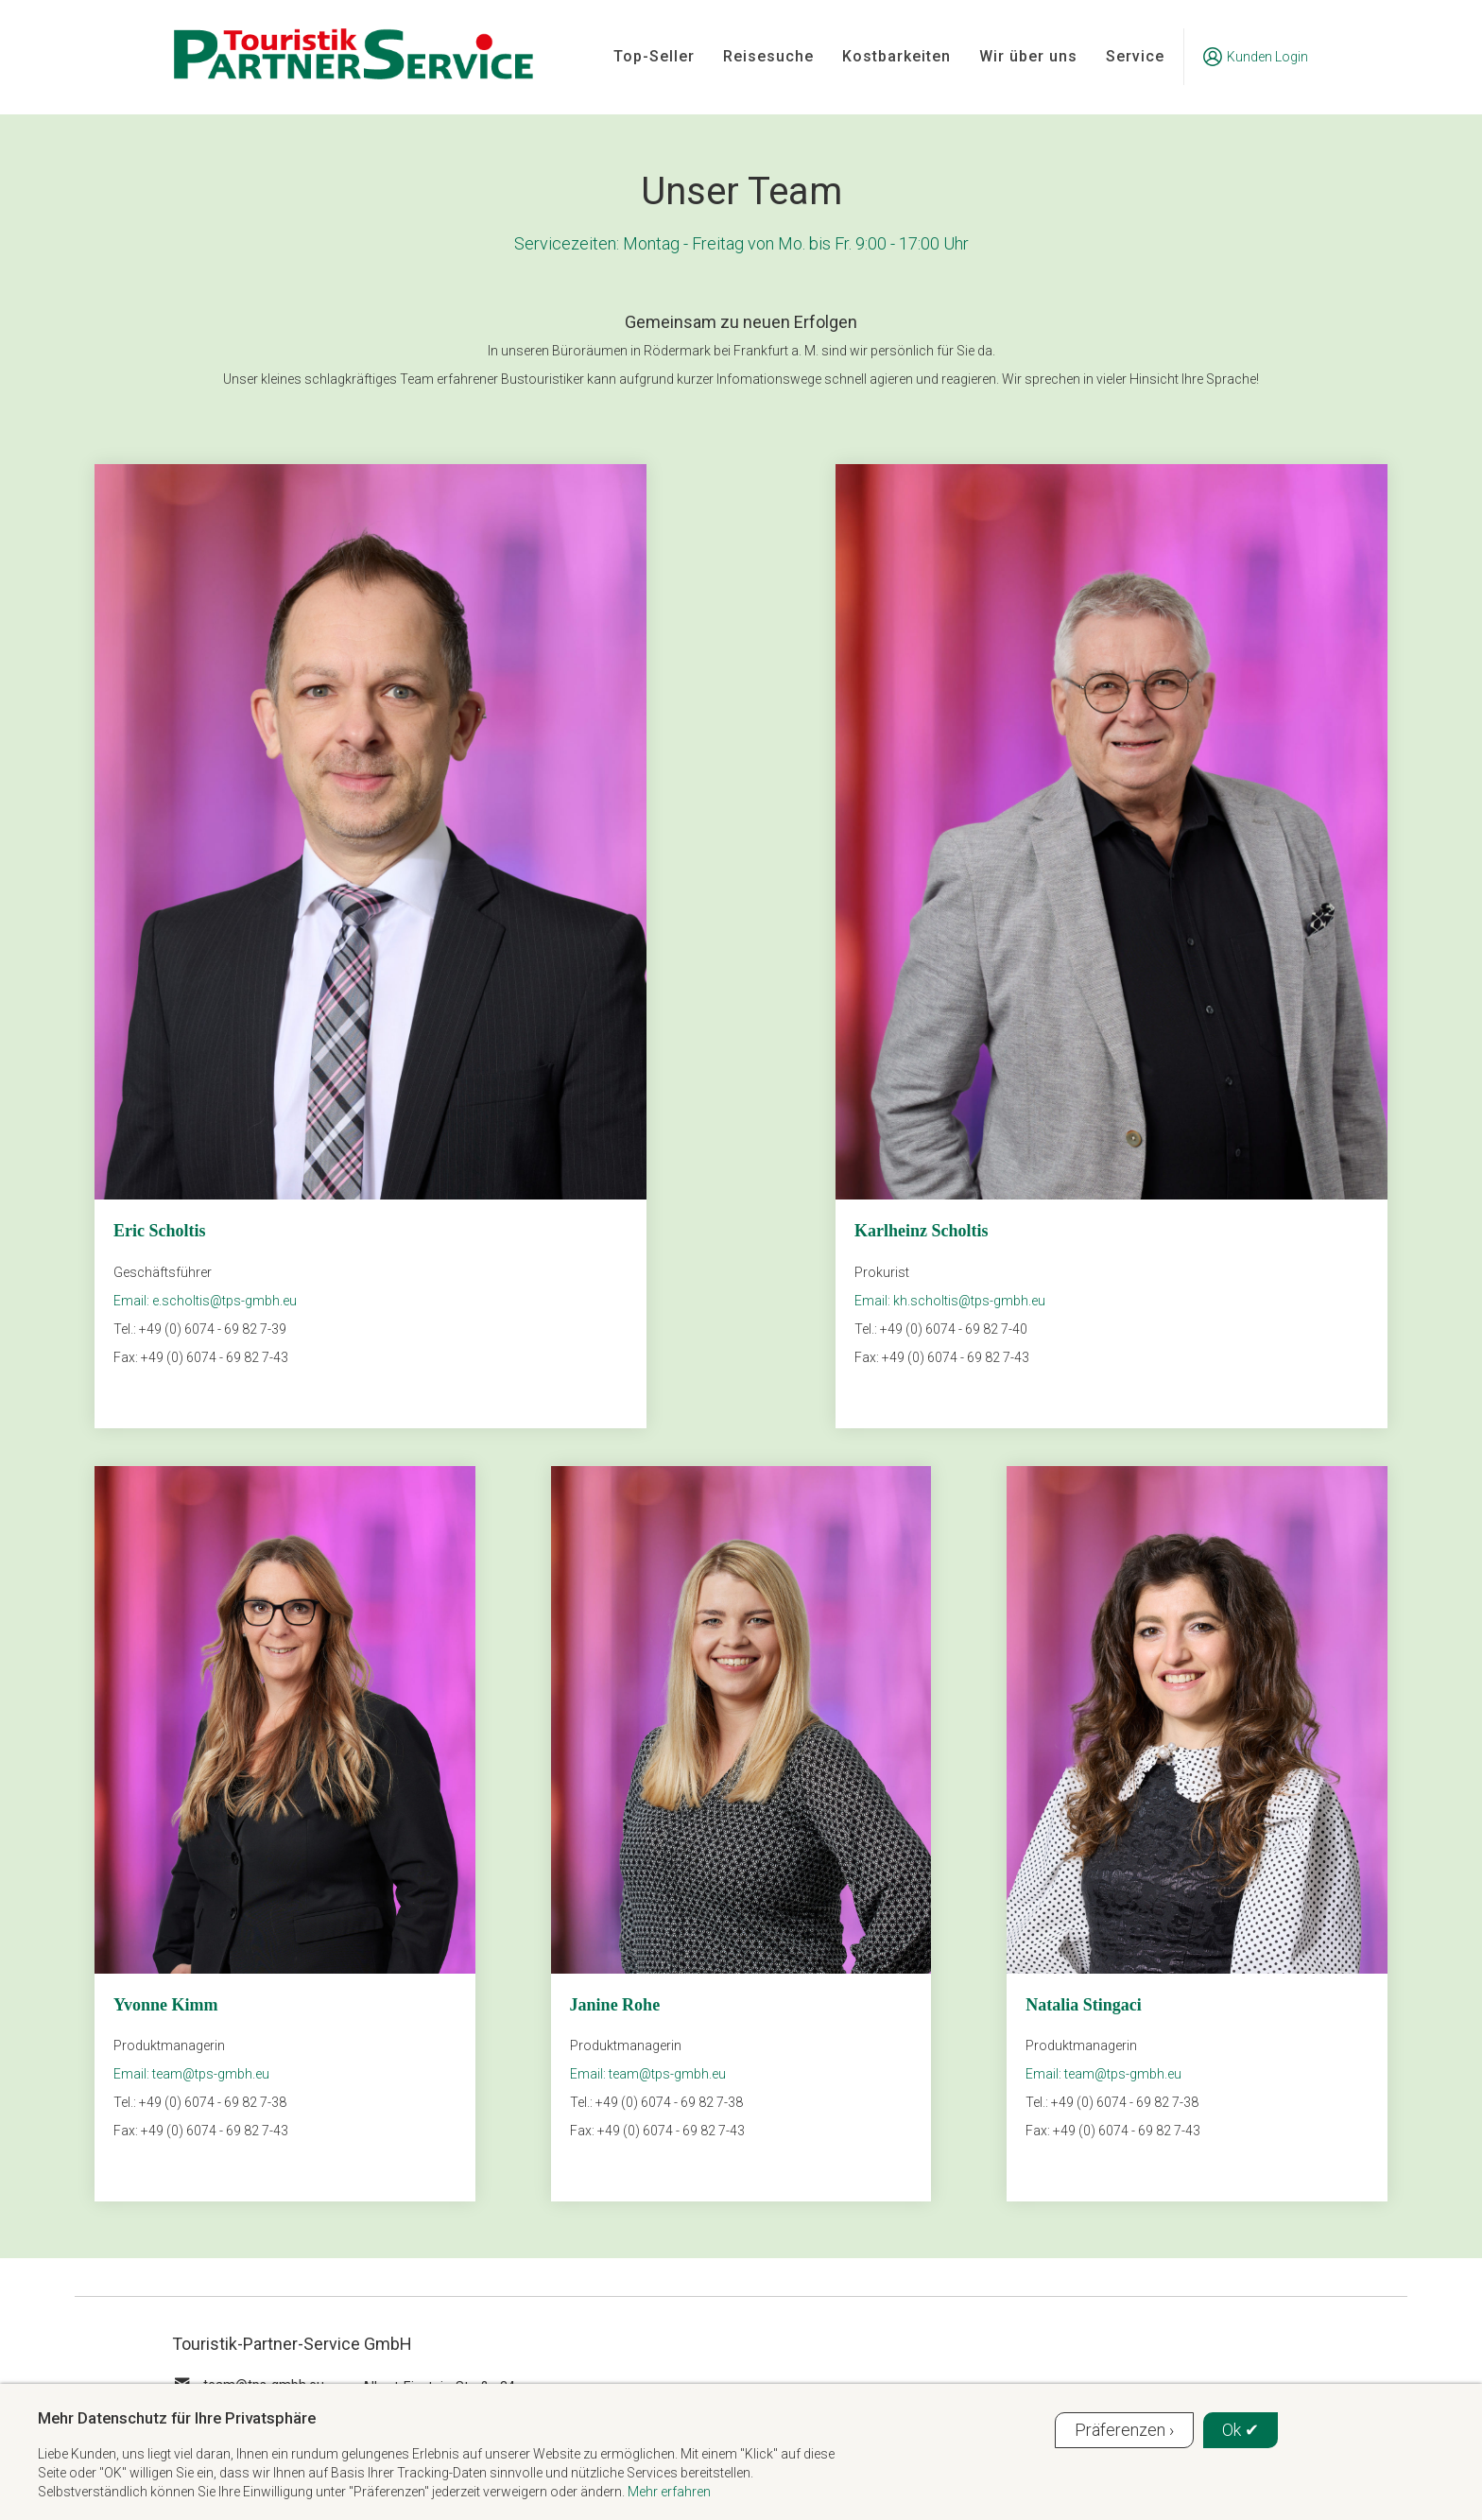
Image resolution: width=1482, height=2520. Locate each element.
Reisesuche (768, 56)
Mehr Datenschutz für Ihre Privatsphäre (177, 2417)
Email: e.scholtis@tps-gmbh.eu (205, 1300)
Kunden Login (1255, 56)
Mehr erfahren (669, 2491)
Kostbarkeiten (896, 56)
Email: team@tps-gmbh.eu (191, 2073)
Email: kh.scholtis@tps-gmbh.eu (949, 1300)
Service (1135, 56)
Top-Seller (654, 56)
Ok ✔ (1240, 2430)
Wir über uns (1028, 56)
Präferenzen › (1124, 2430)
